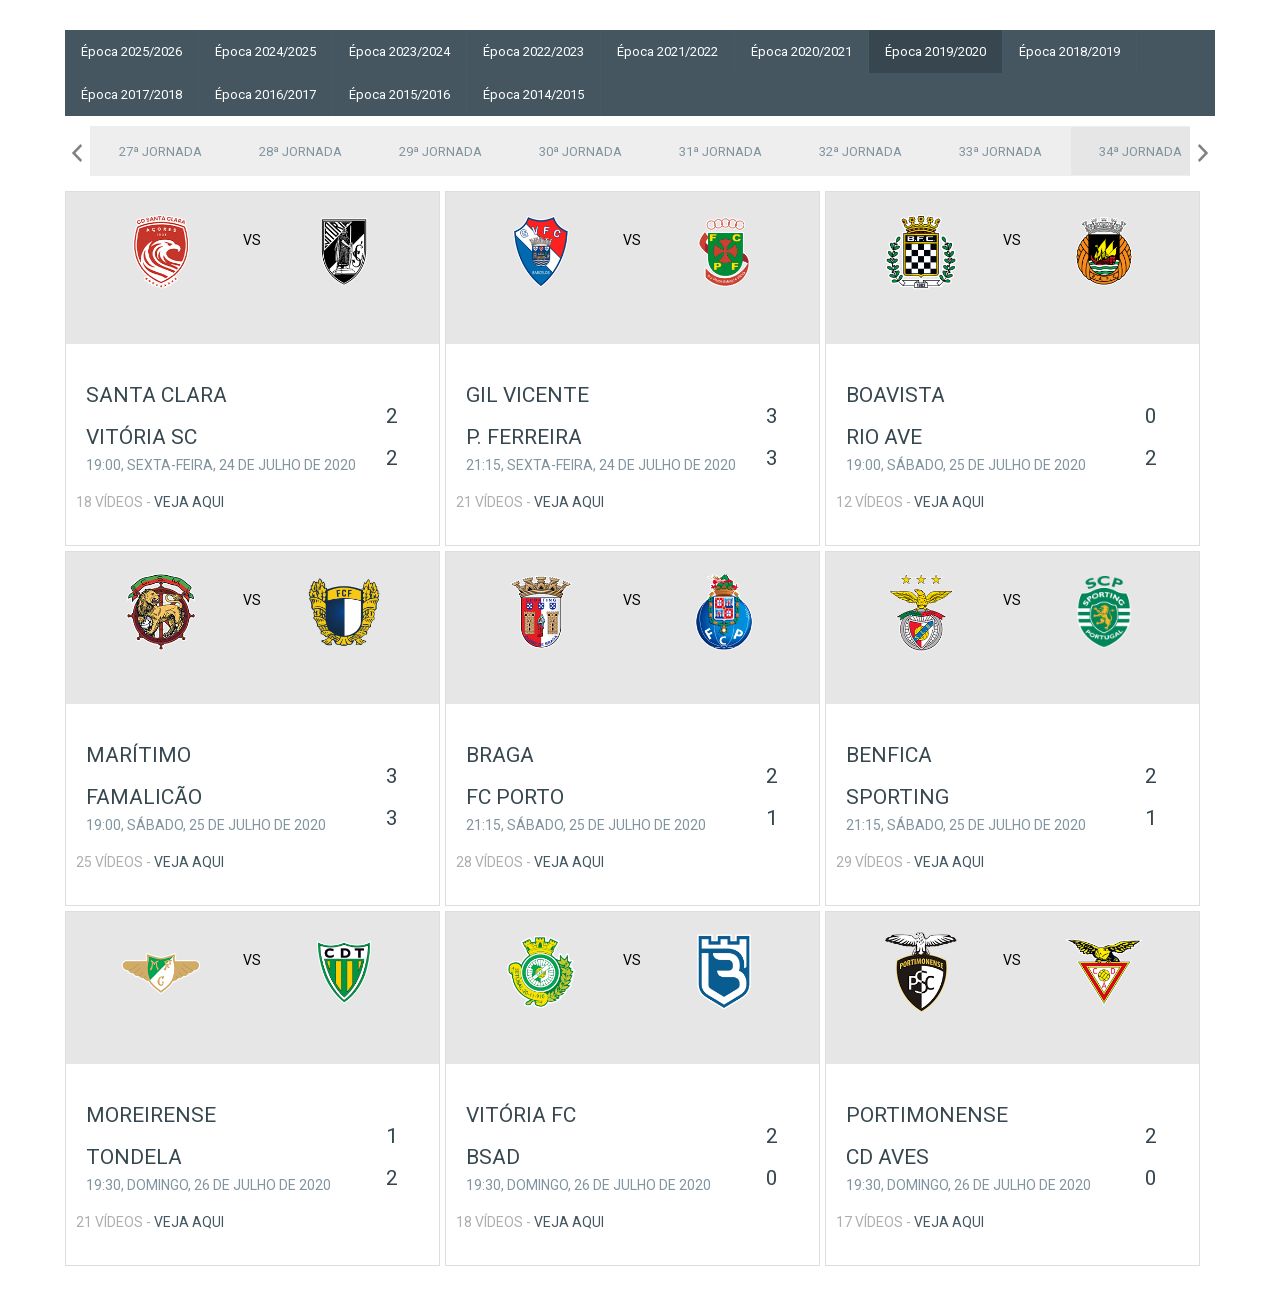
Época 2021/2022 (667, 51)
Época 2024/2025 (265, 51)
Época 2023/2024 (399, 51)
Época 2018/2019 (1069, 51)
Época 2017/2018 (131, 94)
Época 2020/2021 (801, 51)
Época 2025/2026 (131, 51)
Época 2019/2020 (935, 51)
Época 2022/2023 (533, 51)
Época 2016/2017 (265, 94)
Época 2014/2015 (533, 94)
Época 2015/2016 (399, 94)
